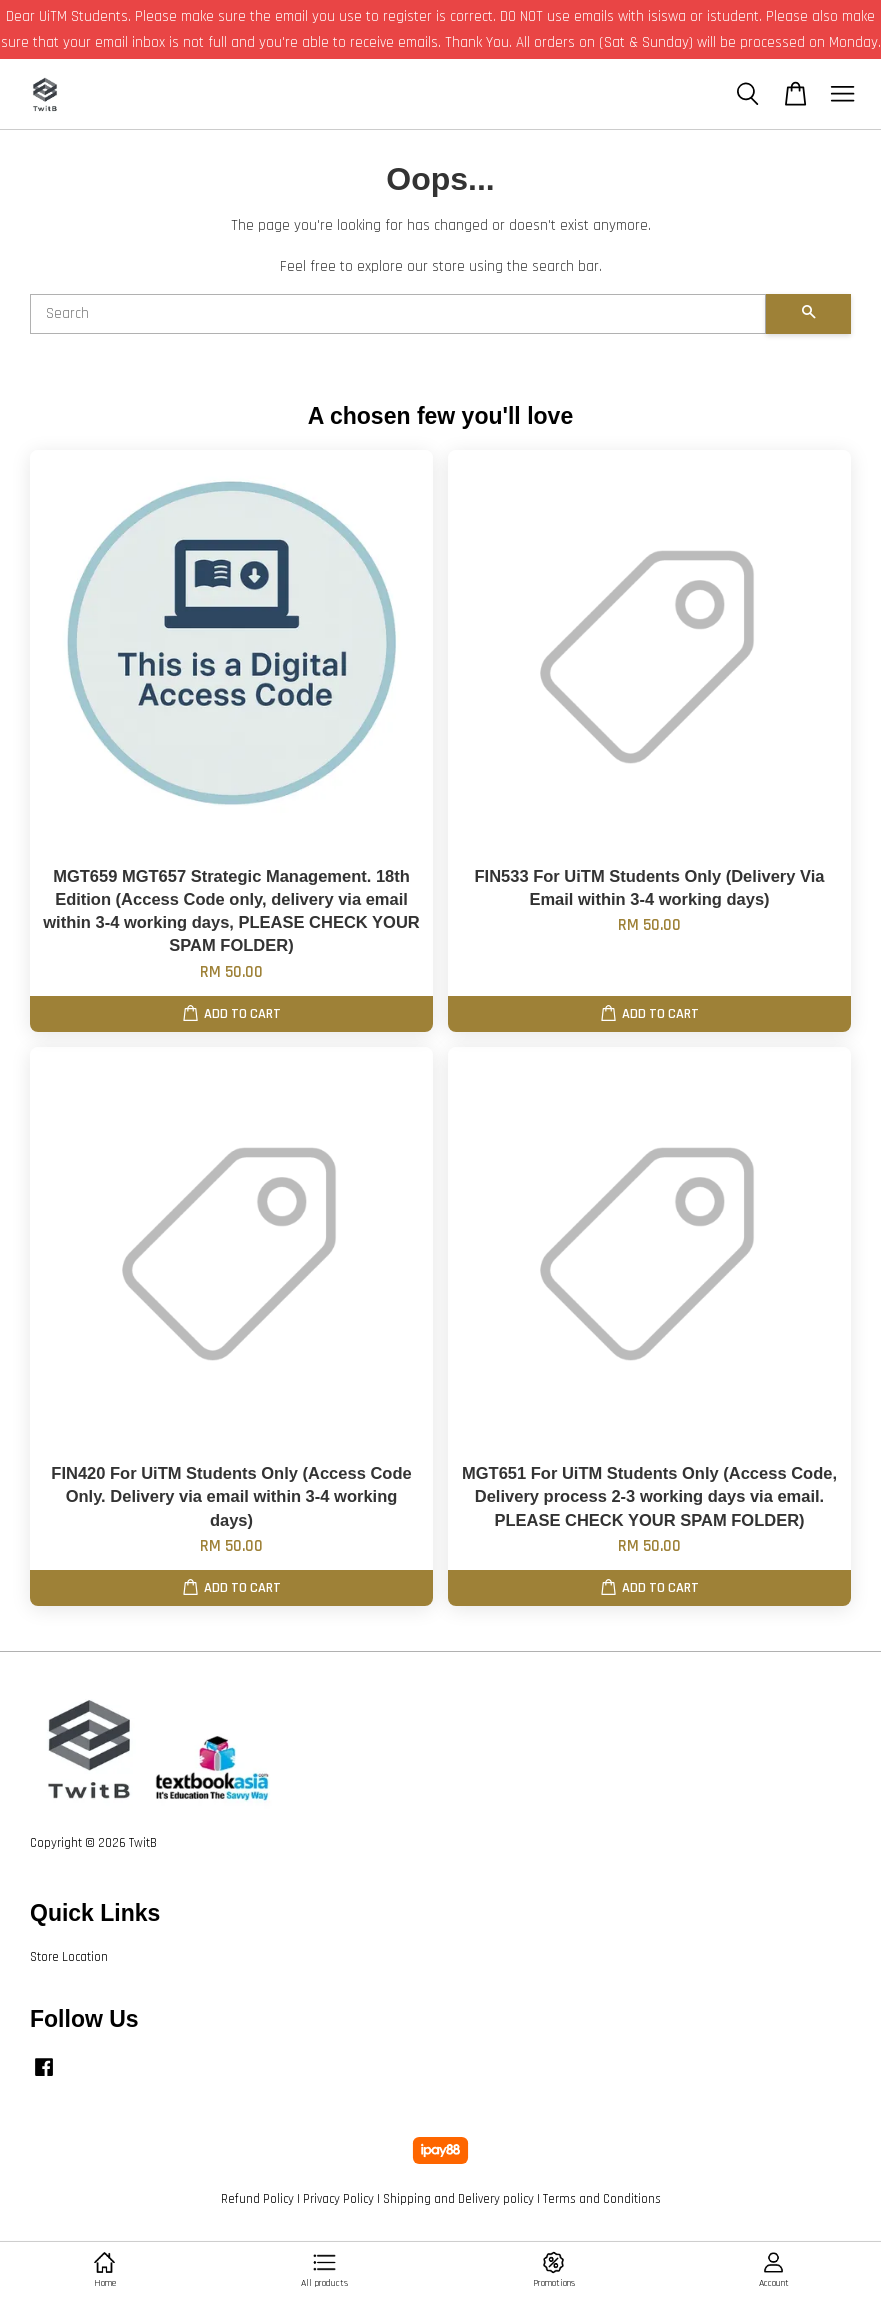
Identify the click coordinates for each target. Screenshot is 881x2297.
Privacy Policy (338, 2199)
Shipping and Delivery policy (458, 2199)
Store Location (69, 1957)
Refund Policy (257, 2199)
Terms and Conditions (602, 2199)
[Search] (398, 314)
